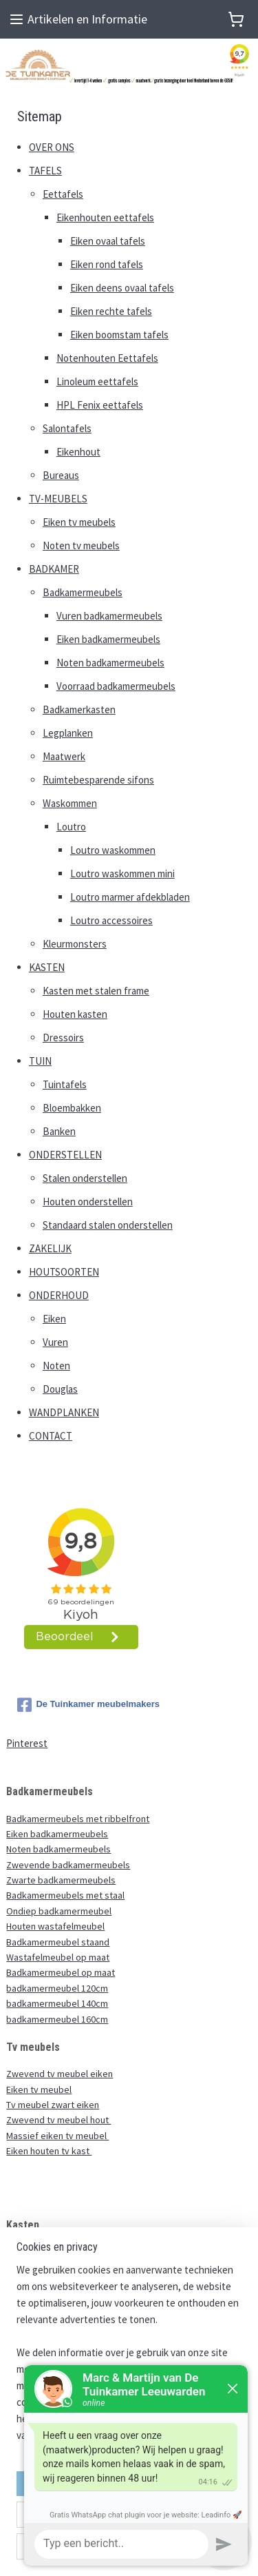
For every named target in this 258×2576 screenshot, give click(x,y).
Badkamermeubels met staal (65, 1895)
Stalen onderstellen (85, 1178)
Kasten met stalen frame (96, 990)
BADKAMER (54, 568)
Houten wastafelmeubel (55, 1926)
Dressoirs (63, 1037)
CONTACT (50, 1435)
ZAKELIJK (50, 1248)
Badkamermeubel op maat (60, 1972)
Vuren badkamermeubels (109, 615)
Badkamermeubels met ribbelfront (77, 1818)
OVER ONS (51, 147)
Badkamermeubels (82, 592)
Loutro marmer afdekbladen (130, 896)
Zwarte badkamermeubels (61, 1880)
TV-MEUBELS (58, 498)
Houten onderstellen (88, 1201)
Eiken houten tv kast (49, 2151)
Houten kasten (75, 1014)
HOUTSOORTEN (64, 1271)
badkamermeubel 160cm (57, 2019)
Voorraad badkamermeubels (115, 686)
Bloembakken (72, 1107)
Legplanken (68, 732)
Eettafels (63, 194)
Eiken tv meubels (79, 522)
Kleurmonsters (75, 943)
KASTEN (47, 967)
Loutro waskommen (112, 850)
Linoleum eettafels (97, 381)
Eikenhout (78, 451)
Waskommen (70, 803)
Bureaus (61, 475)
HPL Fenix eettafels (99, 404)
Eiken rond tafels (106, 264)
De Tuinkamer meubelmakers (88, 1705)
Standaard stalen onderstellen (108, 1224)
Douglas (60, 1389)
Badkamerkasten (79, 709)
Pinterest (26, 1743)
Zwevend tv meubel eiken (59, 2073)
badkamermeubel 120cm (57, 1988)
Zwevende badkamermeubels (68, 1865)
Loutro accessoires (111, 920)
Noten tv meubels (81, 545)
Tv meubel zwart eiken (52, 2104)
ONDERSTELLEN (65, 1154)
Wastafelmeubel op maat (57, 1957)
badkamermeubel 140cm (57, 2003)
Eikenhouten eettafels (105, 217)
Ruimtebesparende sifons (98, 779)
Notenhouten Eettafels (107, 358)
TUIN (40, 1060)
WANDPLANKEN (64, 1412)
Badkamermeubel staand (57, 1942)
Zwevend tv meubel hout (58, 2120)
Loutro (71, 826)
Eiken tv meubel (39, 2089)
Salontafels (67, 428)
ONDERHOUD (59, 1295)
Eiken (54, 1318)
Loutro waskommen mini (122, 873)
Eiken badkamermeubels (108, 639)
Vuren (55, 1342)
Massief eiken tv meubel (57, 2135)
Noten (56, 1365)
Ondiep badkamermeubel (58, 1911)
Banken (59, 1131)
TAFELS (45, 170)
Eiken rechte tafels (111, 311)
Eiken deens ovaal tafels (122, 287)
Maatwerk (64, 756)
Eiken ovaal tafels (107, 240)
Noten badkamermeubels (110, 662)
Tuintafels (65, 1084)
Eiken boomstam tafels (119, 334)
